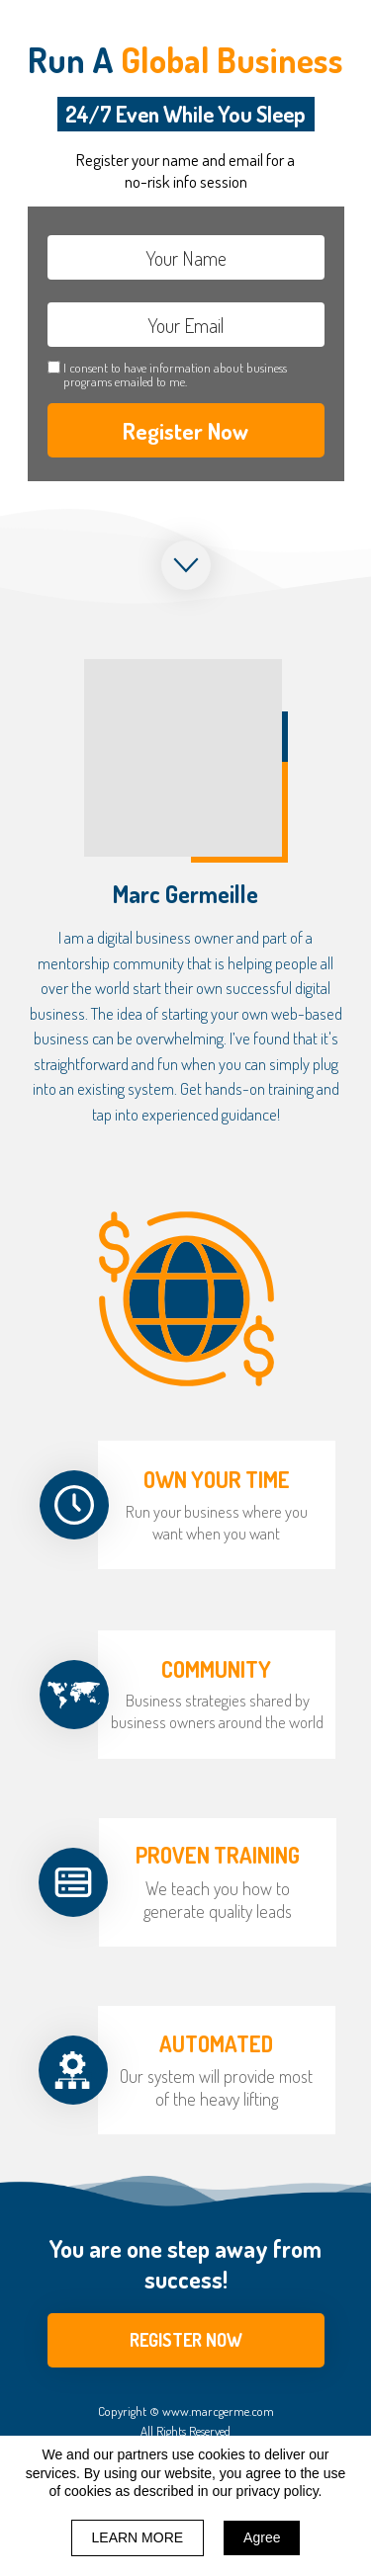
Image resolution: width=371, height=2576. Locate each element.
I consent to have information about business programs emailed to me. (175, 375)
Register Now (186, 430)
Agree (261, 2537)
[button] (186, 2340)
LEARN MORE (138, 2537)
